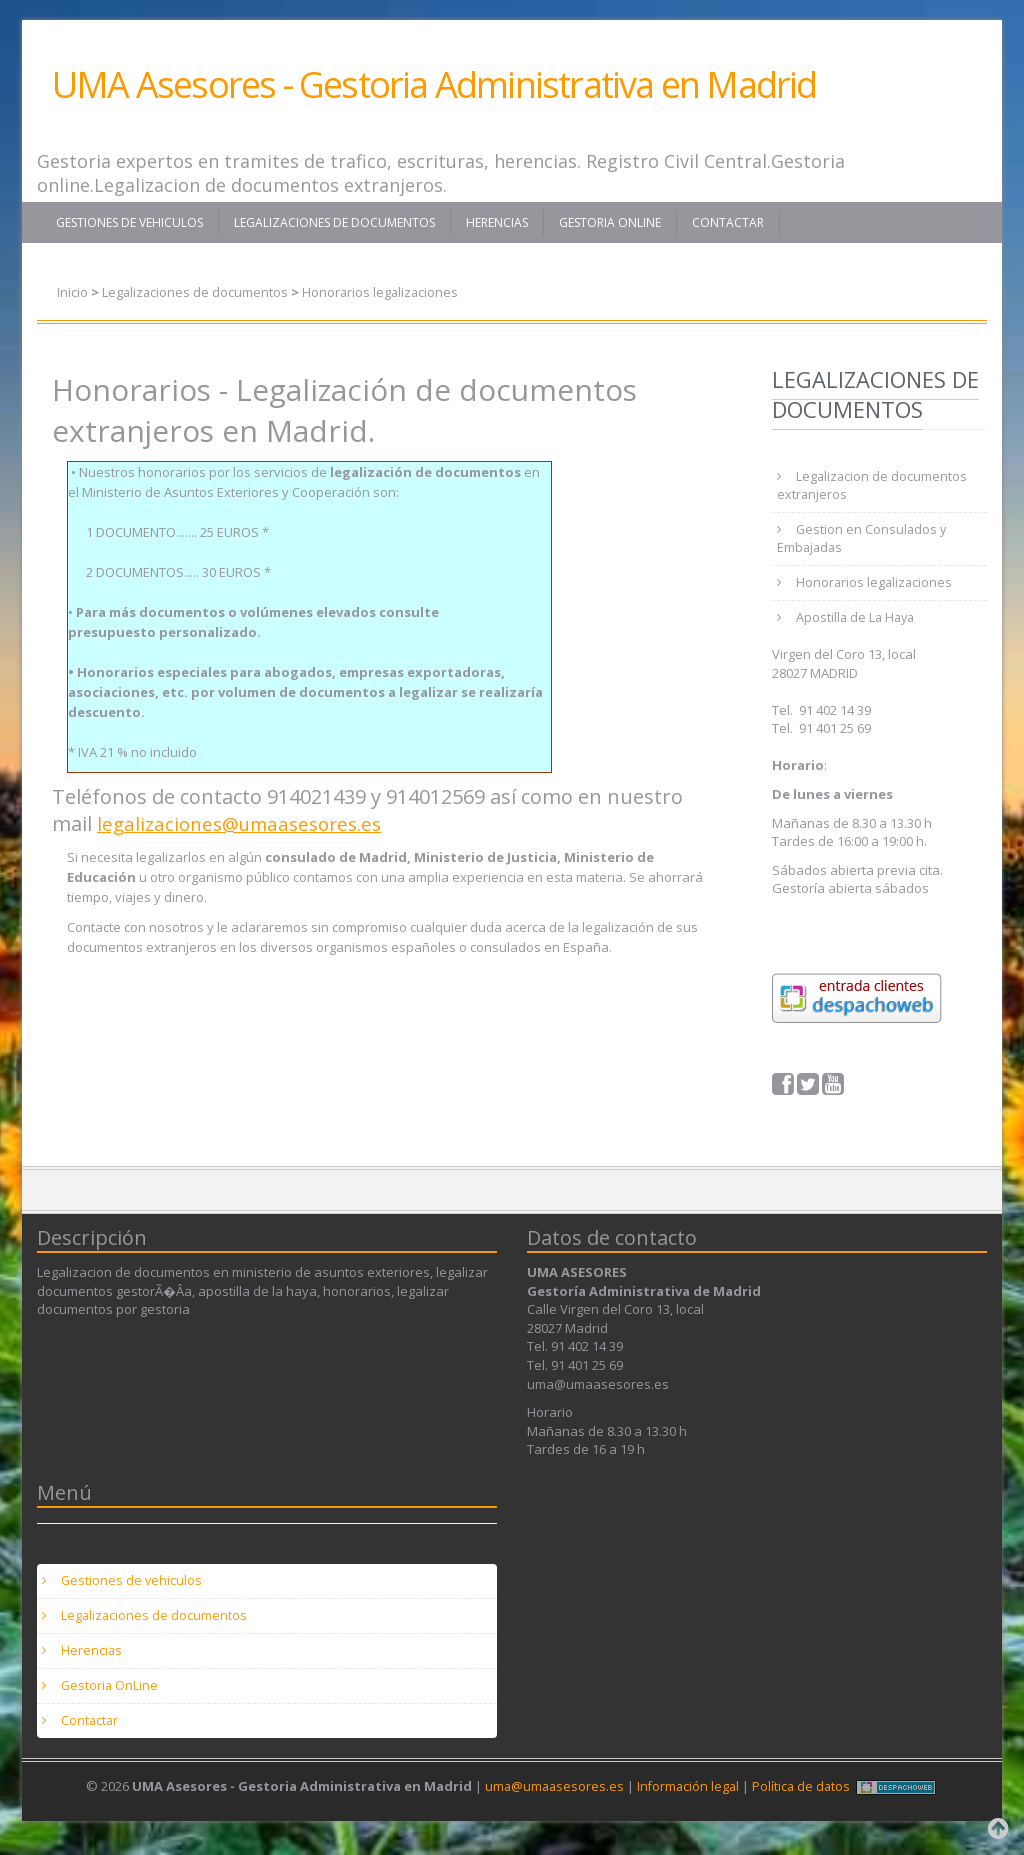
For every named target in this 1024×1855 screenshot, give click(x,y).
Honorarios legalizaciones (383, 292)
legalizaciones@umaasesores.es (247, 823)
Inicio (72, 292)
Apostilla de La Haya (857, 624)
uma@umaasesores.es (552, 1800)
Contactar (728, 222)
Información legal (688, 1800)
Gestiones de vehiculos (129, 222)
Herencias (497, 222)
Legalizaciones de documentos (334, 222)
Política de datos (804, 1800)
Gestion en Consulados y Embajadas (863, 542)
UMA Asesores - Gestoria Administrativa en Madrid (434, 84)
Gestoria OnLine (610, 222)
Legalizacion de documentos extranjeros (873, 487)
